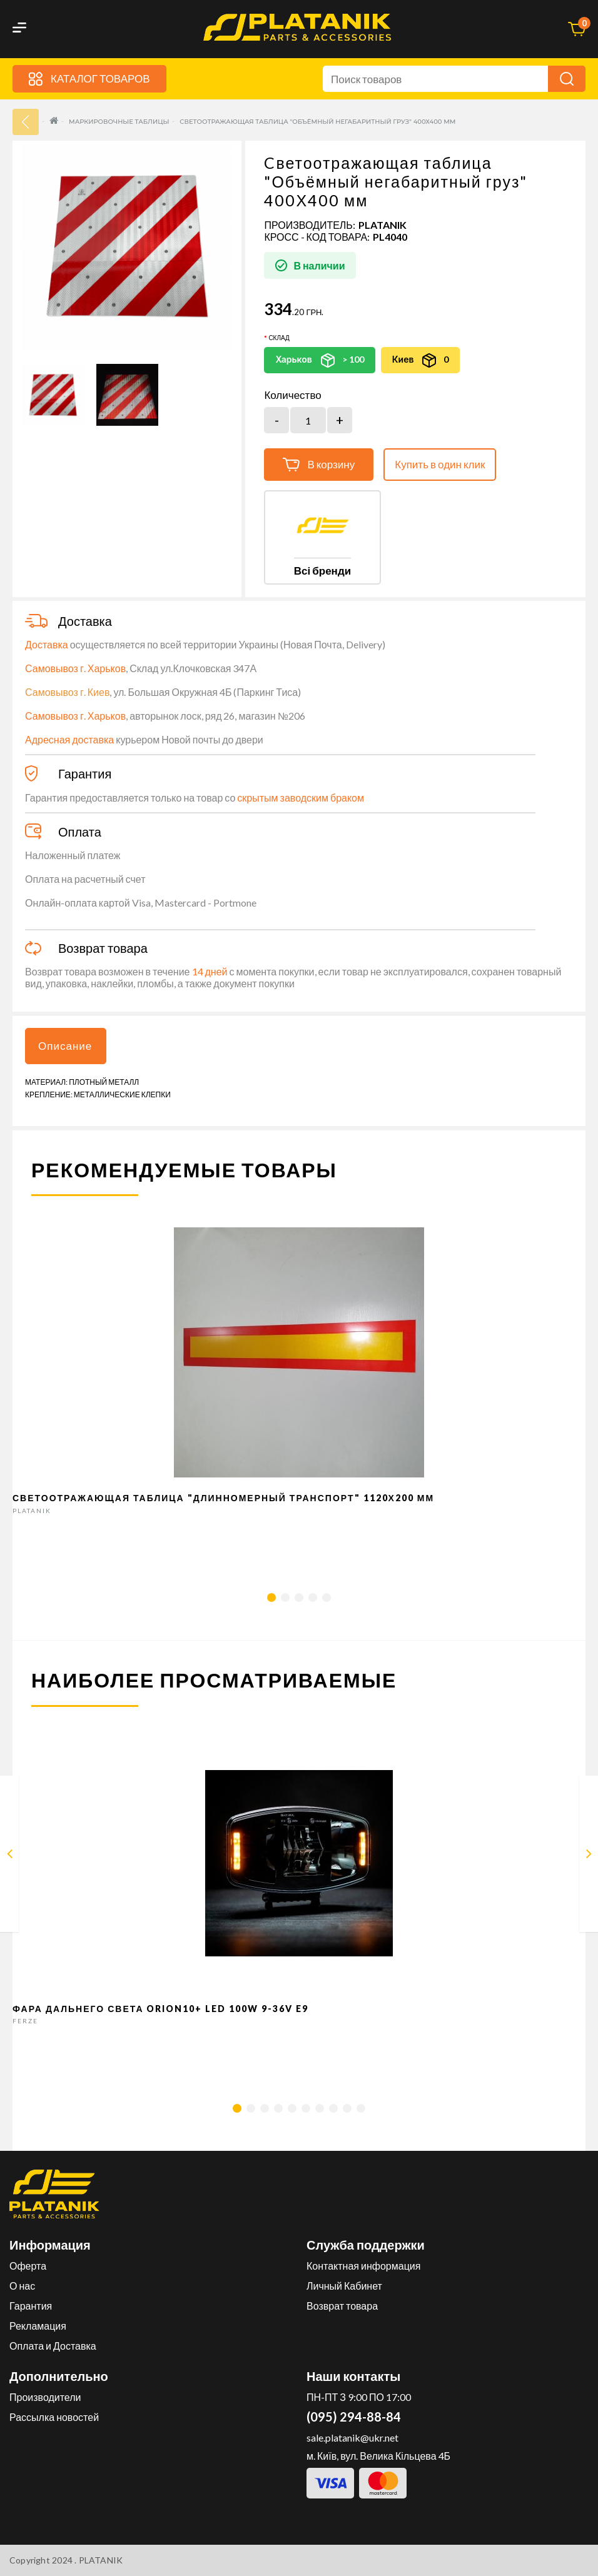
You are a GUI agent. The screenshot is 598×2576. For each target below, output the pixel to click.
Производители (45, 2397)
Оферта (27, 2266)
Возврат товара (342, 2306)
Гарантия (30, 2306)
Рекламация (37, 2326)
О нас (22, 2286)
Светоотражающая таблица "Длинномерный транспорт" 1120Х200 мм (223, 1497)
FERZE (25, 2021)
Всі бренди (322, 570)
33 (26, 122)
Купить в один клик (440, 464)
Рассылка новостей (54, 2417)
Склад (278, 337)
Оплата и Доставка (52, 2346)
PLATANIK (382, 225)
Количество (292, 395)
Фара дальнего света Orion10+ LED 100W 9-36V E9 (161, 2008)
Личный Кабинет (344, 2286)
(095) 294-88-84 (354, 2416)
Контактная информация (363, 2266)
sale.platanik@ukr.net (352, 2437)
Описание (65, 1045)
